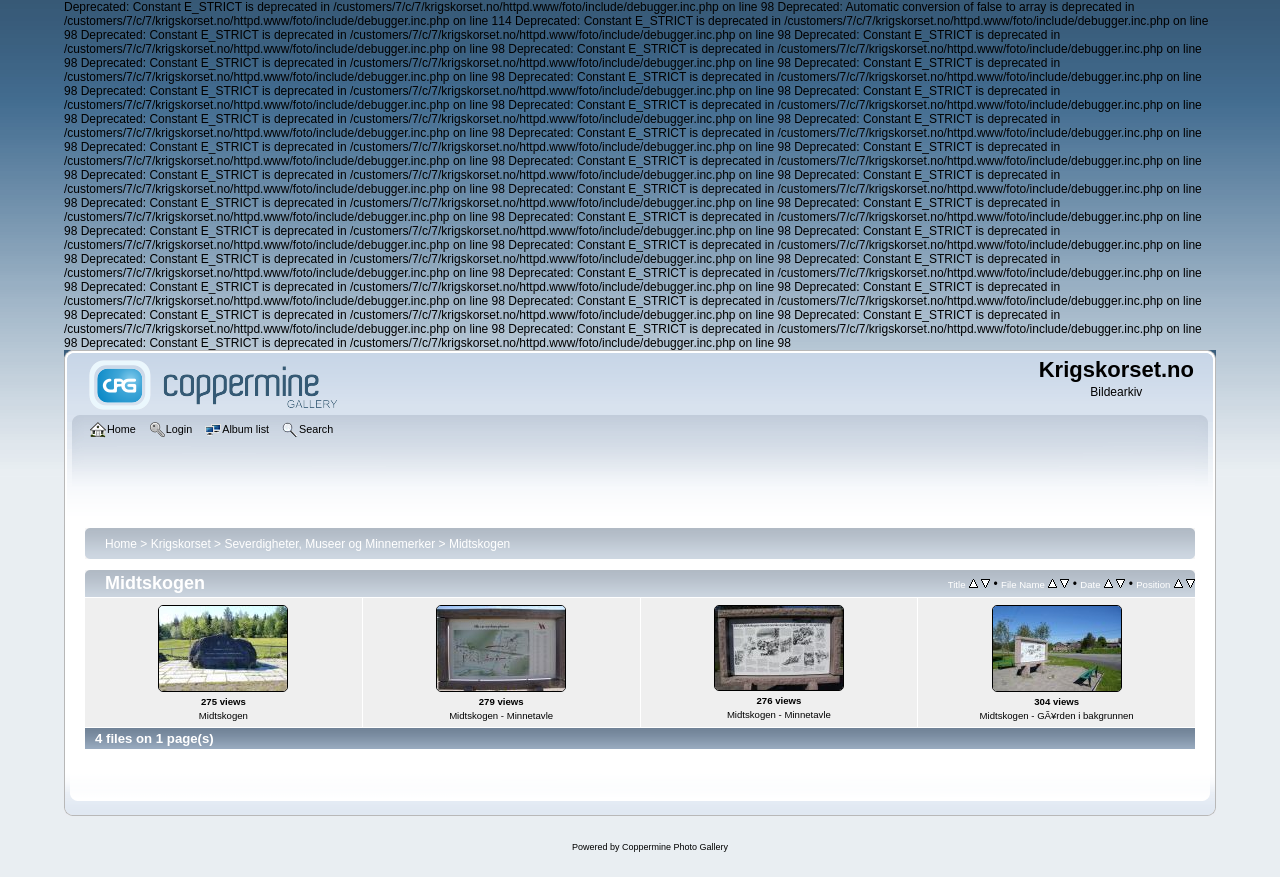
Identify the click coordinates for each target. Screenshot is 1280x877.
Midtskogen (479, 544)
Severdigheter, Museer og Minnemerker (329, 544)
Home (121, 544)
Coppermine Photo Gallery (675, 847)
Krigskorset (181, 544)
